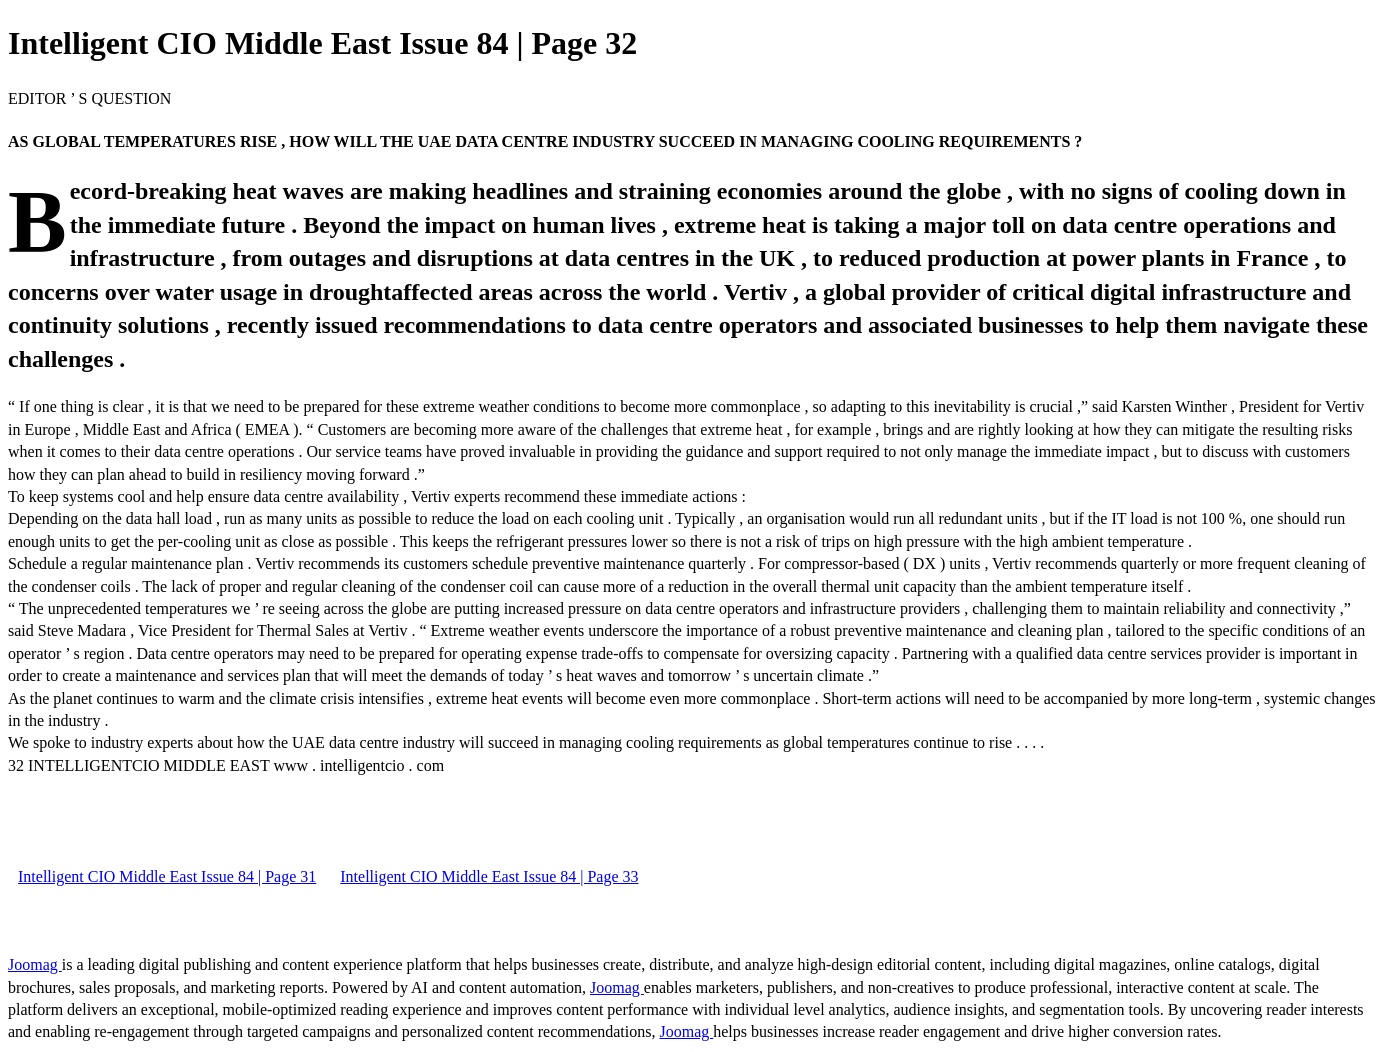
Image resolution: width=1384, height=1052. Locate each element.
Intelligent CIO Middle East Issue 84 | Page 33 (489, 876)
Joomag (35, 964)
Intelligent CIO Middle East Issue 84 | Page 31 (167, 876)
